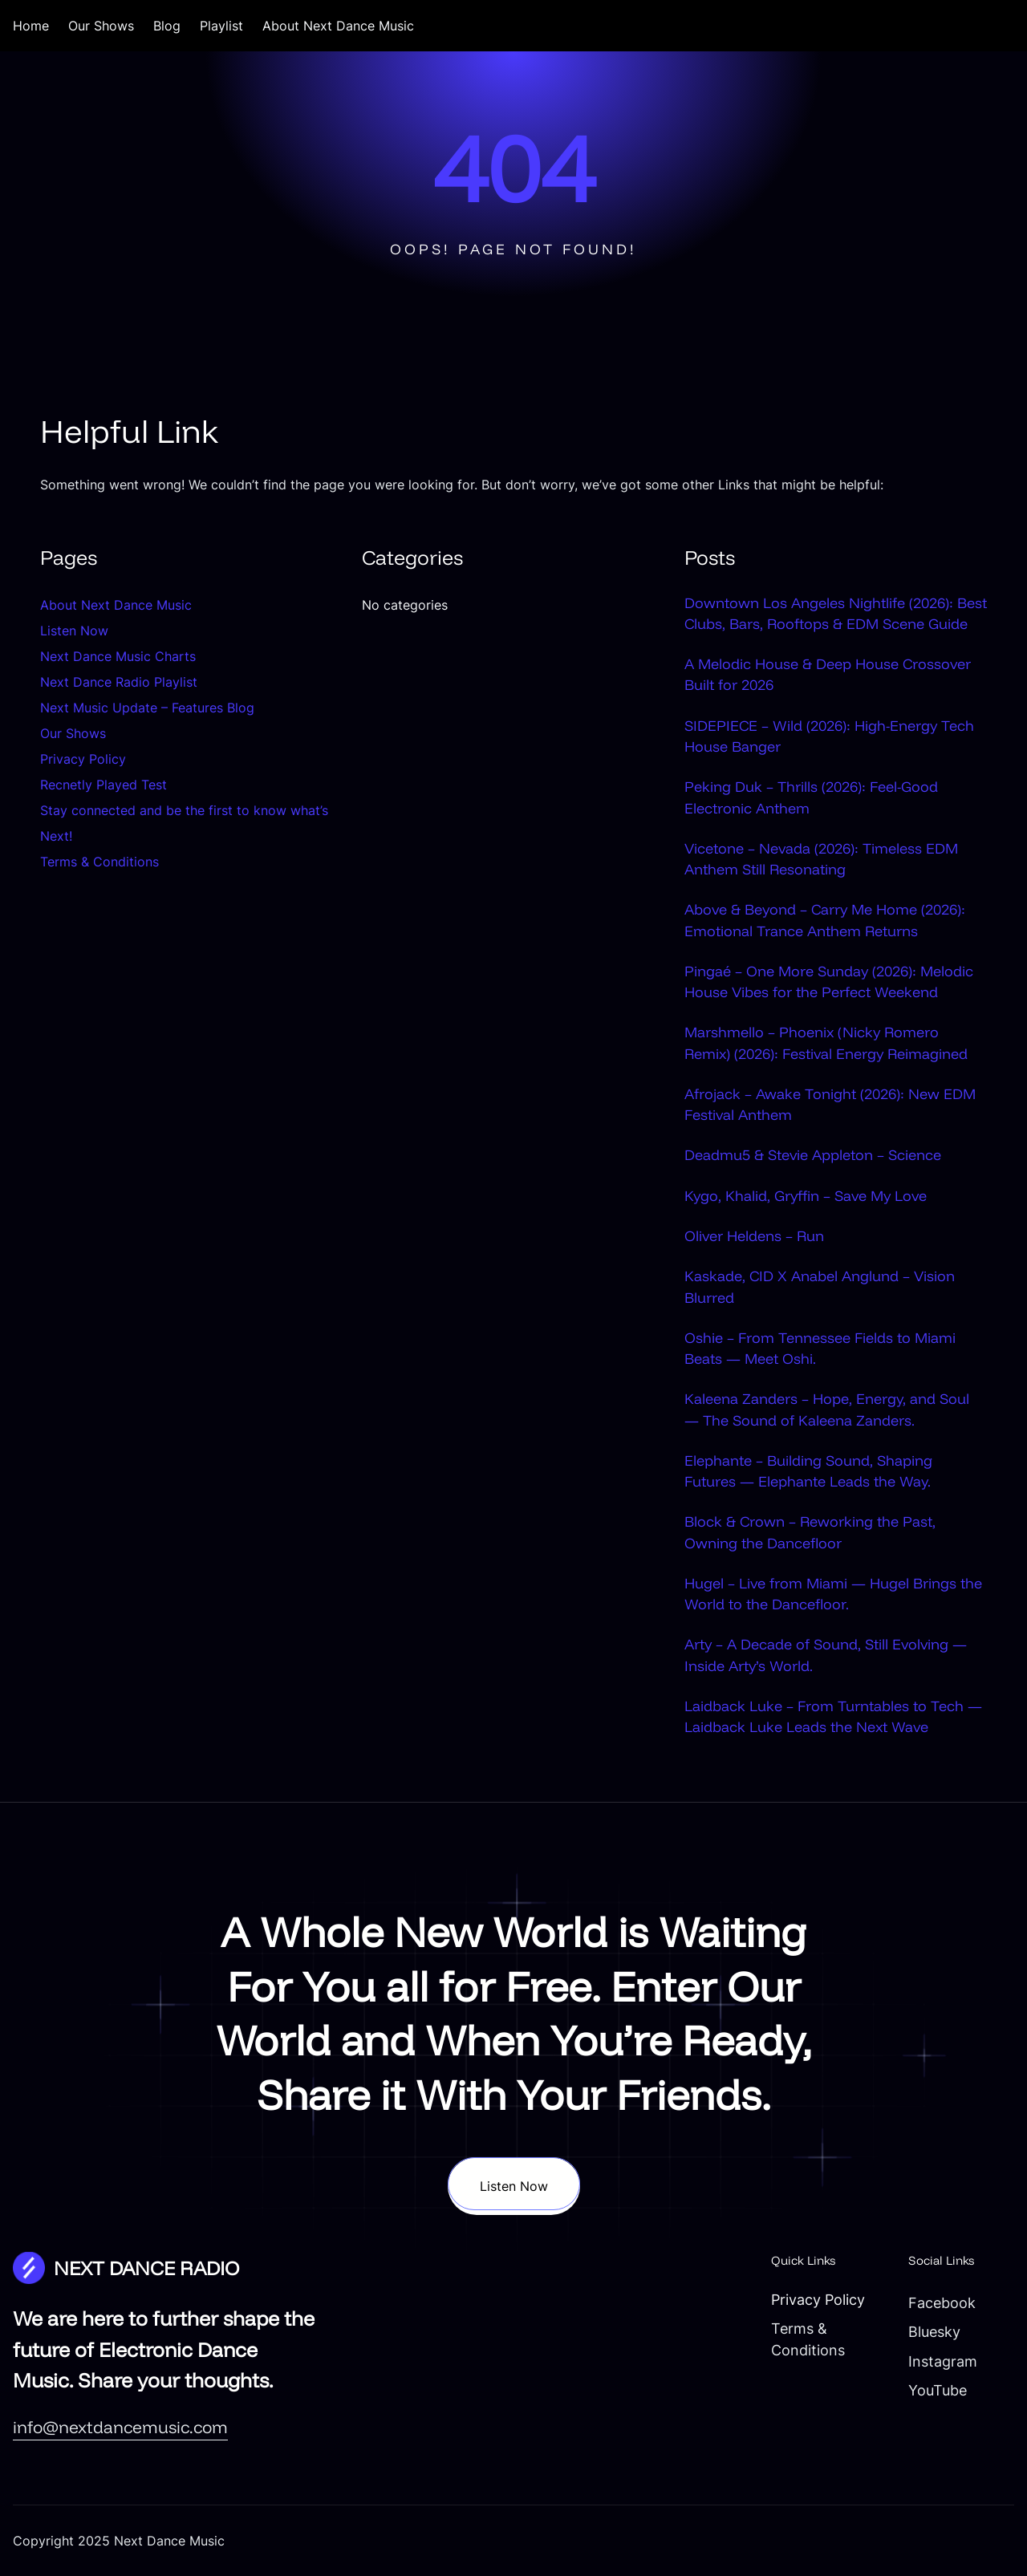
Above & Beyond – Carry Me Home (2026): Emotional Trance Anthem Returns (824, 919)
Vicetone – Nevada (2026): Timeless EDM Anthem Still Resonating (821, 858)
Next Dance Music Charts (118, 656)
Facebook (942, 2302)
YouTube (937, 2390)
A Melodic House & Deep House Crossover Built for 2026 (827, 674)
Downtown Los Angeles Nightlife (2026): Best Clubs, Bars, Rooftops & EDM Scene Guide (835, 613)
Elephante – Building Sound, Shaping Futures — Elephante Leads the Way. (808, 1470)
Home (31, 26)
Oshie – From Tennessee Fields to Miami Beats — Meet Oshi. (820, 1348)
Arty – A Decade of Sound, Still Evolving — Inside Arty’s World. (825, 1654)
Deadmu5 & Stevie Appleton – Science (812, 1154)
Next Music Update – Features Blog (147, 708)
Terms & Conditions (99, 862)
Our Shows (73, 733)
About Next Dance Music (116, 605)
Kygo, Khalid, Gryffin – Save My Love (805, 1195)
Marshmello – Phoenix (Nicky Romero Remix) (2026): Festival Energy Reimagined (826, 1042)
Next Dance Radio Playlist (118, 682)
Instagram (942, 2361)
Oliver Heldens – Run (754, 1235)
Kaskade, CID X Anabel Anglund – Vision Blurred (819, 1286)
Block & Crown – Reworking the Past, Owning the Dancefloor (810, 1531)
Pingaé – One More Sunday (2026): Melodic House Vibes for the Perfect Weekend (828, 981)
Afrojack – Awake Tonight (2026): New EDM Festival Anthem (830, 1104)
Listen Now (74, 631)
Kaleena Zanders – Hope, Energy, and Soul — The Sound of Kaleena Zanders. (826, 1408)
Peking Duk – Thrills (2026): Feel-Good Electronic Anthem (811, 796)
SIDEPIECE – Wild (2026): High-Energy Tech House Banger (829, 735)
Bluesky (934, 2331)
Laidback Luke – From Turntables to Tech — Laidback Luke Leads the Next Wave (833, 1716)
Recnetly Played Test (103, 785)
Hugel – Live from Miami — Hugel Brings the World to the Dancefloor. (833, 1593)
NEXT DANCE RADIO (146, 2268)
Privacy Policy (83, 759)
